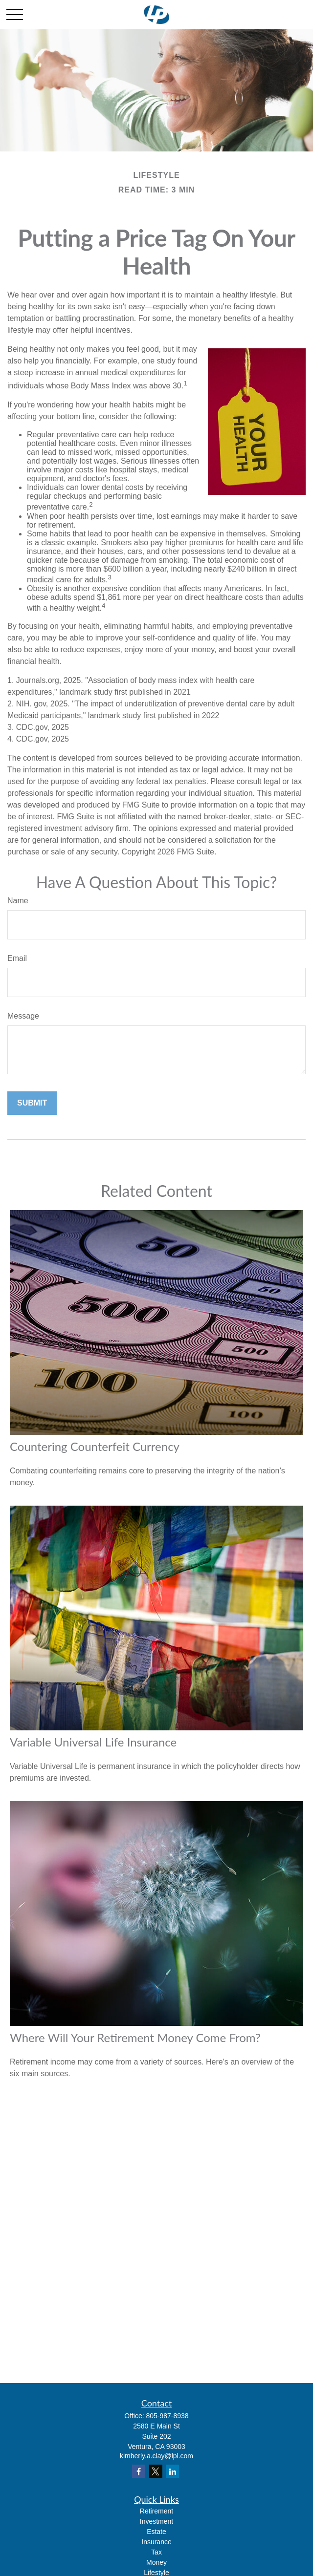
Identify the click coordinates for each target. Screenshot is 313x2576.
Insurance (156, 2542)
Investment (156, 2521)
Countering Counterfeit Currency (94, 1446)
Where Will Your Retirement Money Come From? (135, 2037)
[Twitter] (155, 2471)
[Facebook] (138, 2471)
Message (23, 1016)
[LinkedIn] (172, 2471)
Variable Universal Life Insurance (93, 1742)
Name (17, 900)
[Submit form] (32, 1103)
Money (156, 2562)
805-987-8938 (167, 2416)
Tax (156, 2552)
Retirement (156, 2511)
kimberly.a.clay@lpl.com (156, 2456)
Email (17, 958)
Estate (156, 2531)
